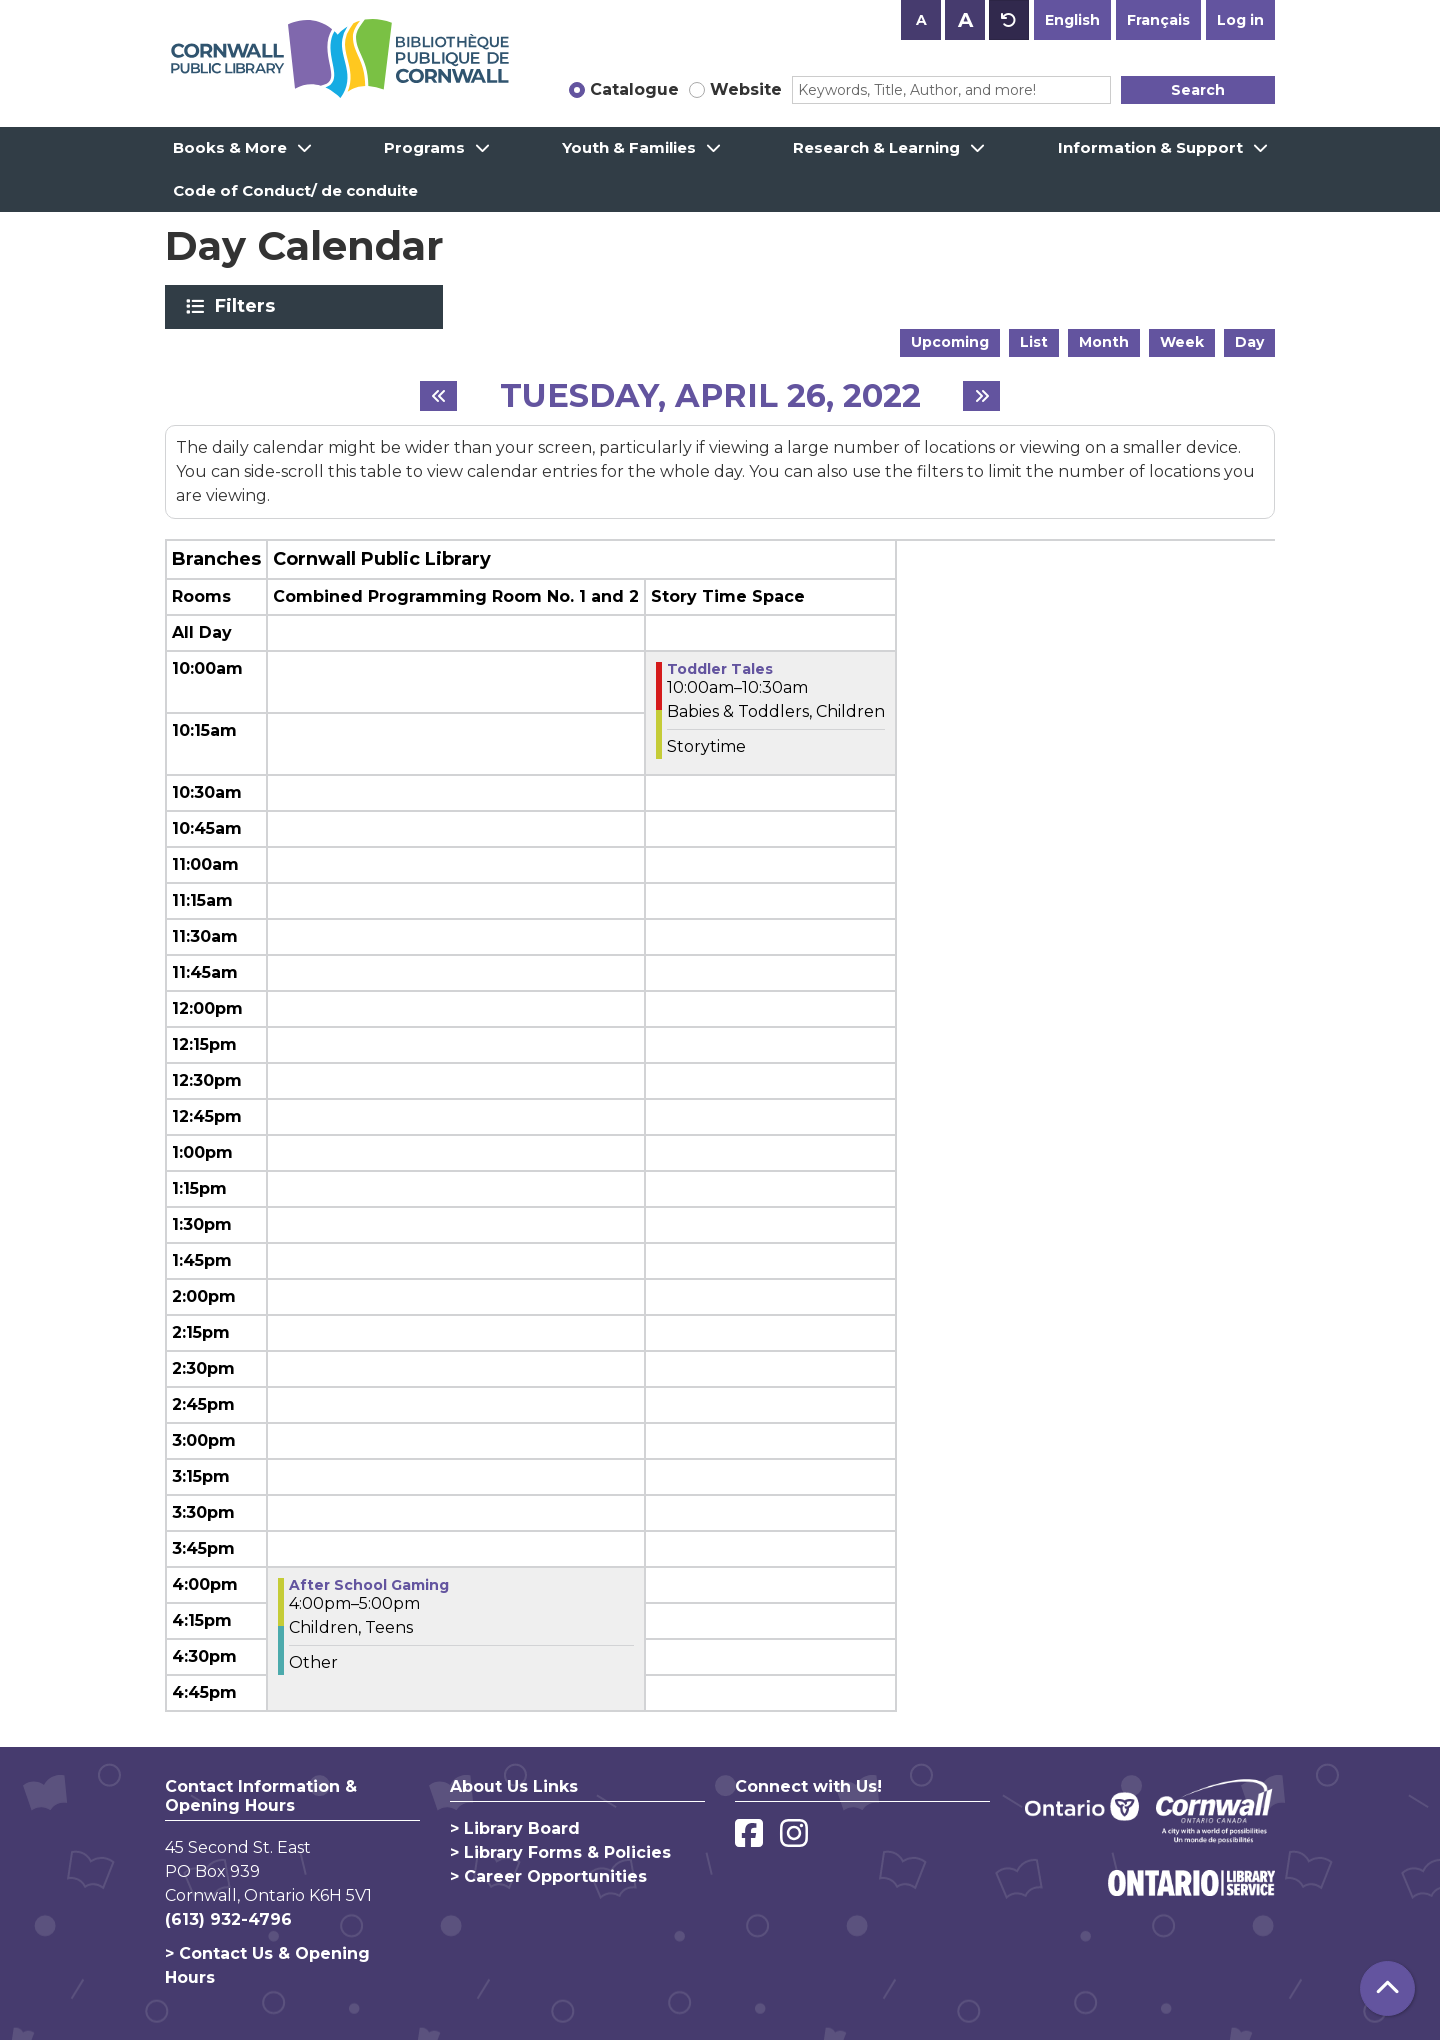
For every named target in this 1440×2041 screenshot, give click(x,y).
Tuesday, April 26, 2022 (710, 396)
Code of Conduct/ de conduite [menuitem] (295, 190)
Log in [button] (1240, 20)
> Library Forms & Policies (560, 1852)
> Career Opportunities (548, 1876)
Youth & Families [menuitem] (629, 147)
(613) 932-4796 (228, 1919)
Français (1158, 20)
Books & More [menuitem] (230, 147)
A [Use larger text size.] (965, 20)
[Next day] (981, 396)
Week (1182, 342)
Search (1198, 90)
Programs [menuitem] (424, 147)
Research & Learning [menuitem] (876, 147)
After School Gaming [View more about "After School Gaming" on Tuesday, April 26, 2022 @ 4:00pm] (369, 1585)
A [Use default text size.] (1009, 20)
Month (1104, 342)
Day (1249, 342)
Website (746, 89)
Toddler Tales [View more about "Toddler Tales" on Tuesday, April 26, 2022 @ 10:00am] (720, 669)
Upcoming (950, 342)
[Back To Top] (1387, 1988)
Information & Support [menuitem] (1150, 147)
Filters (248, 306)
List (1034, 342)
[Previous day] (438, 396)
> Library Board (515, 1828)
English (1072, 20)
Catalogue (634, 89)
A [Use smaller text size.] (921, 20)
